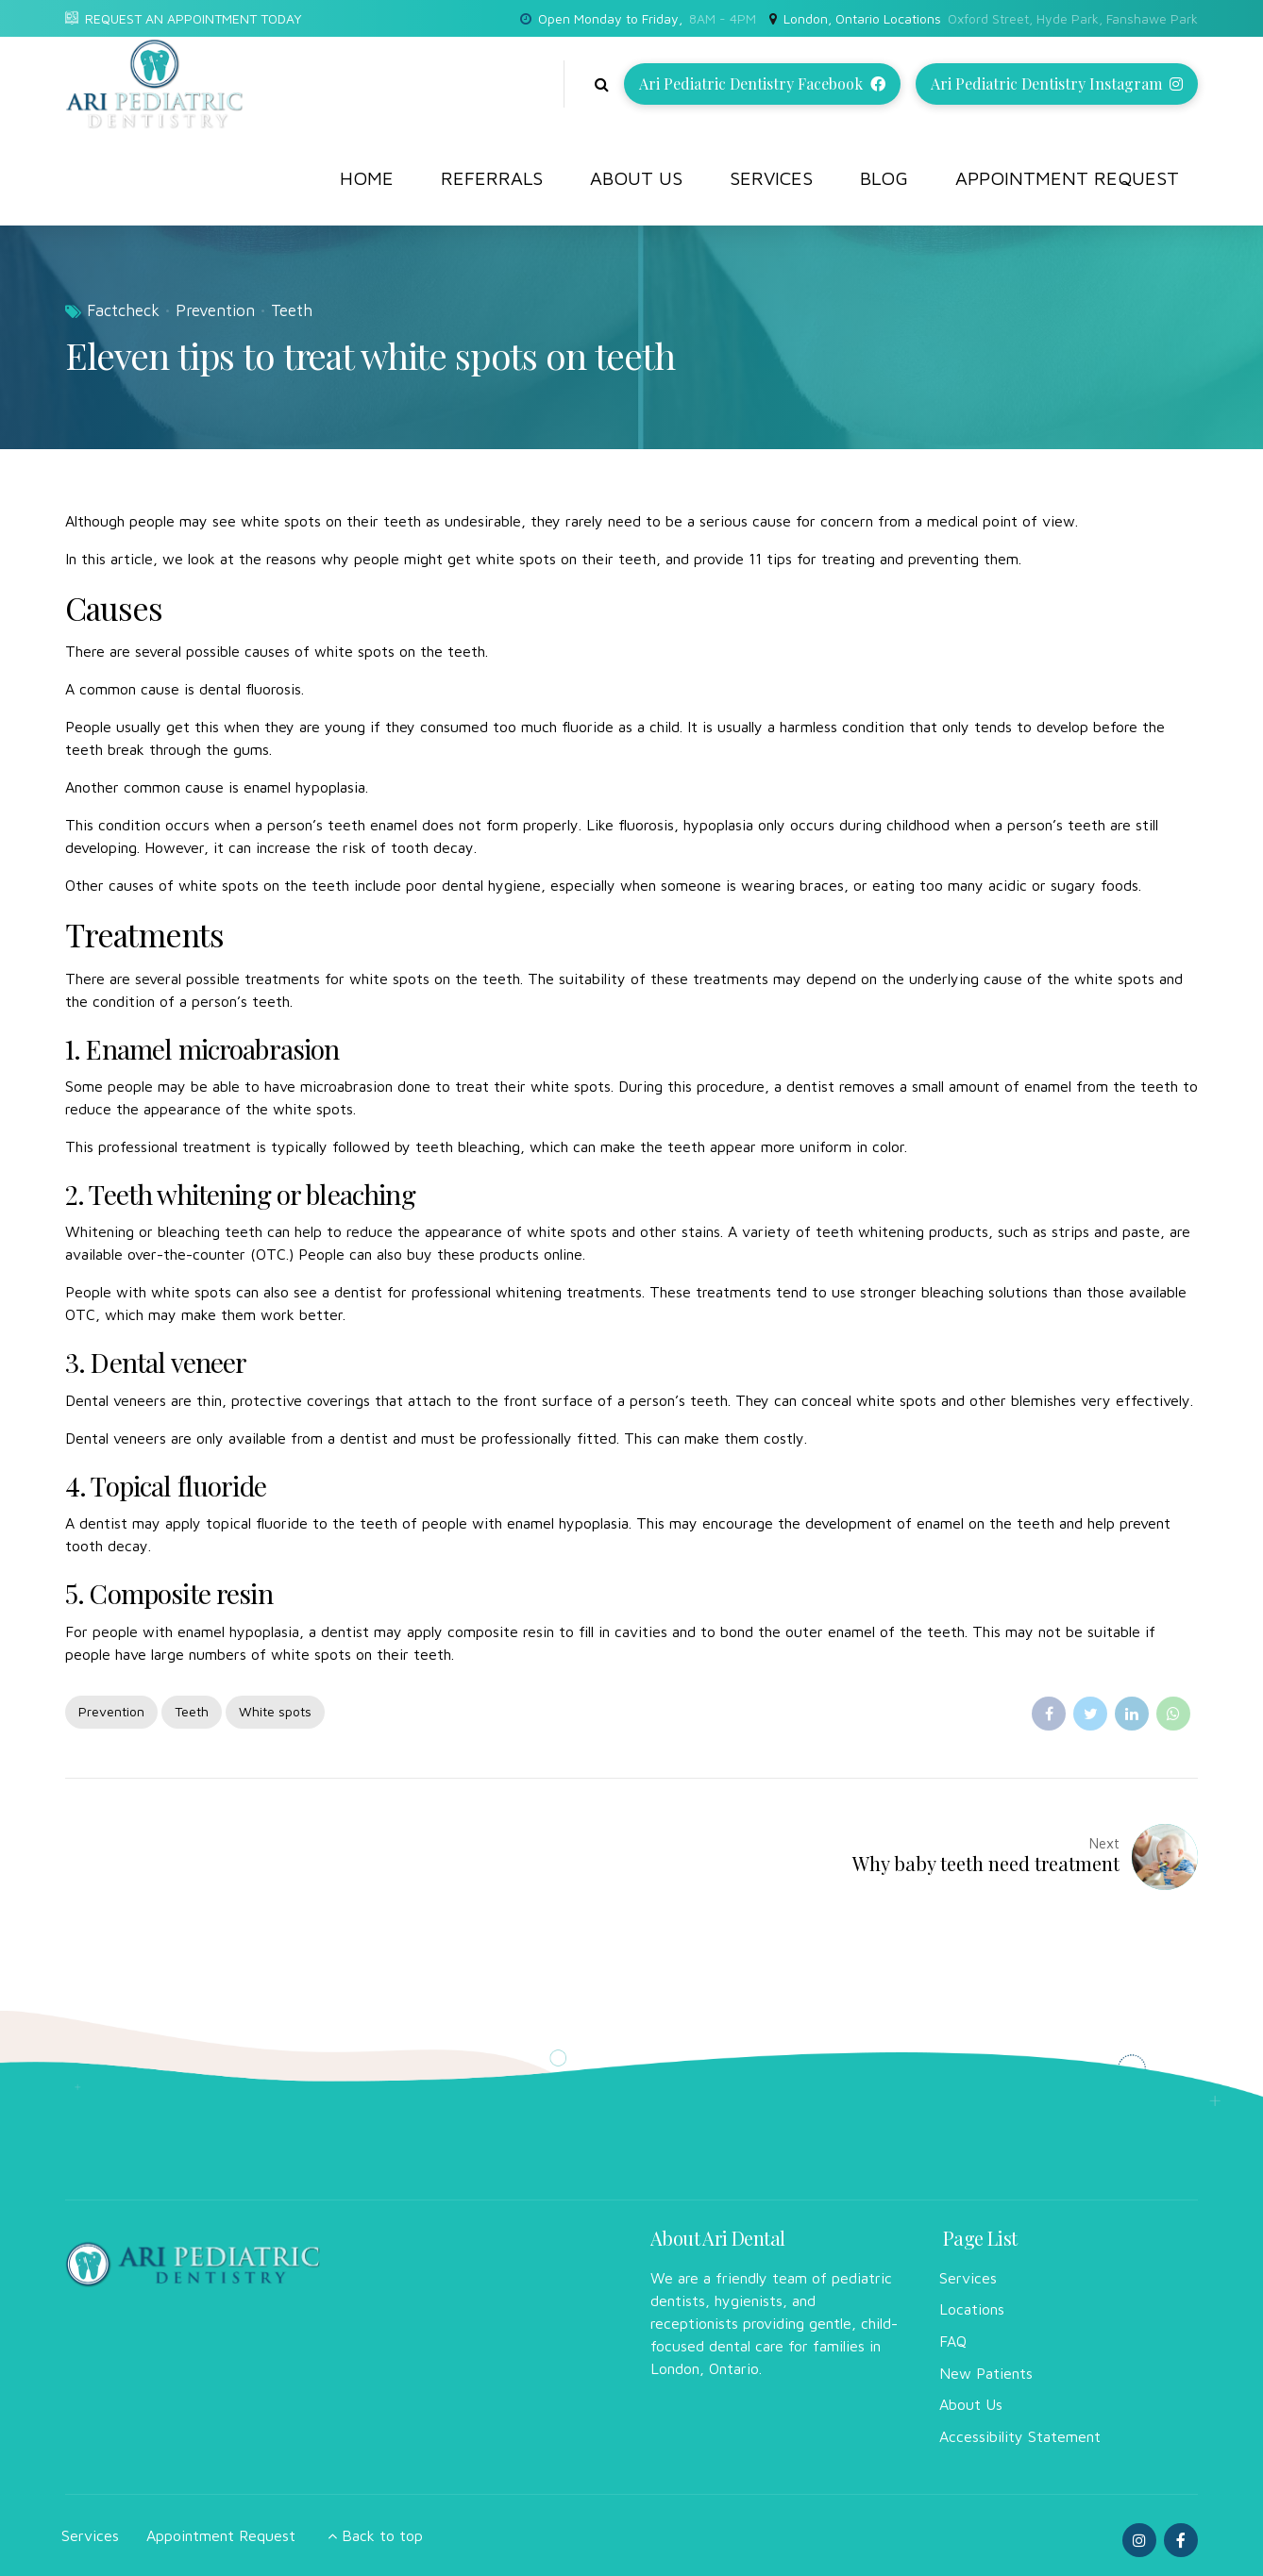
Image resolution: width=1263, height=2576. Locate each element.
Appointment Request (1067, 178)
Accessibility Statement (1020, 2436)
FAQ (953, 2341)
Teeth (291, 310)
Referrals (492, 178)
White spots (275, 1711)
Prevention (215, 310)
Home (367, 178)
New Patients (986, 2373)
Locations (971, 2308)
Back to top (382, 2535)
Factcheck (123, 310)
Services (771, 178)
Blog (884, 178)
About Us (636, 178)
